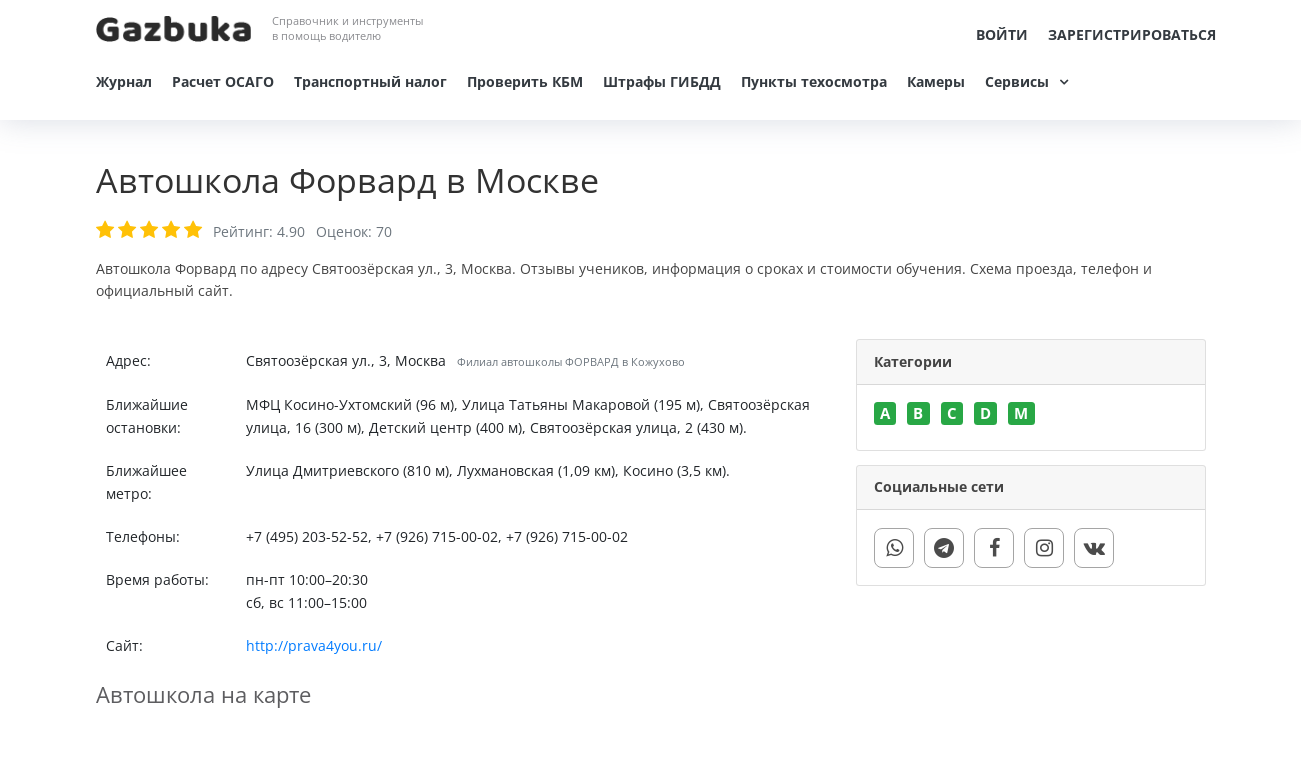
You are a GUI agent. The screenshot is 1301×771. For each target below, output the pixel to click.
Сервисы (1017, 81)
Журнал (124, 81)
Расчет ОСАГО (223, 81)
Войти (1002, 34)
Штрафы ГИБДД (662, 81)
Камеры (936, 81)
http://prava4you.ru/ (314, 645)
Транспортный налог (370, 81)
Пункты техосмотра (814, 81)
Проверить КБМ (525, 81)
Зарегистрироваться (1132, 34)
